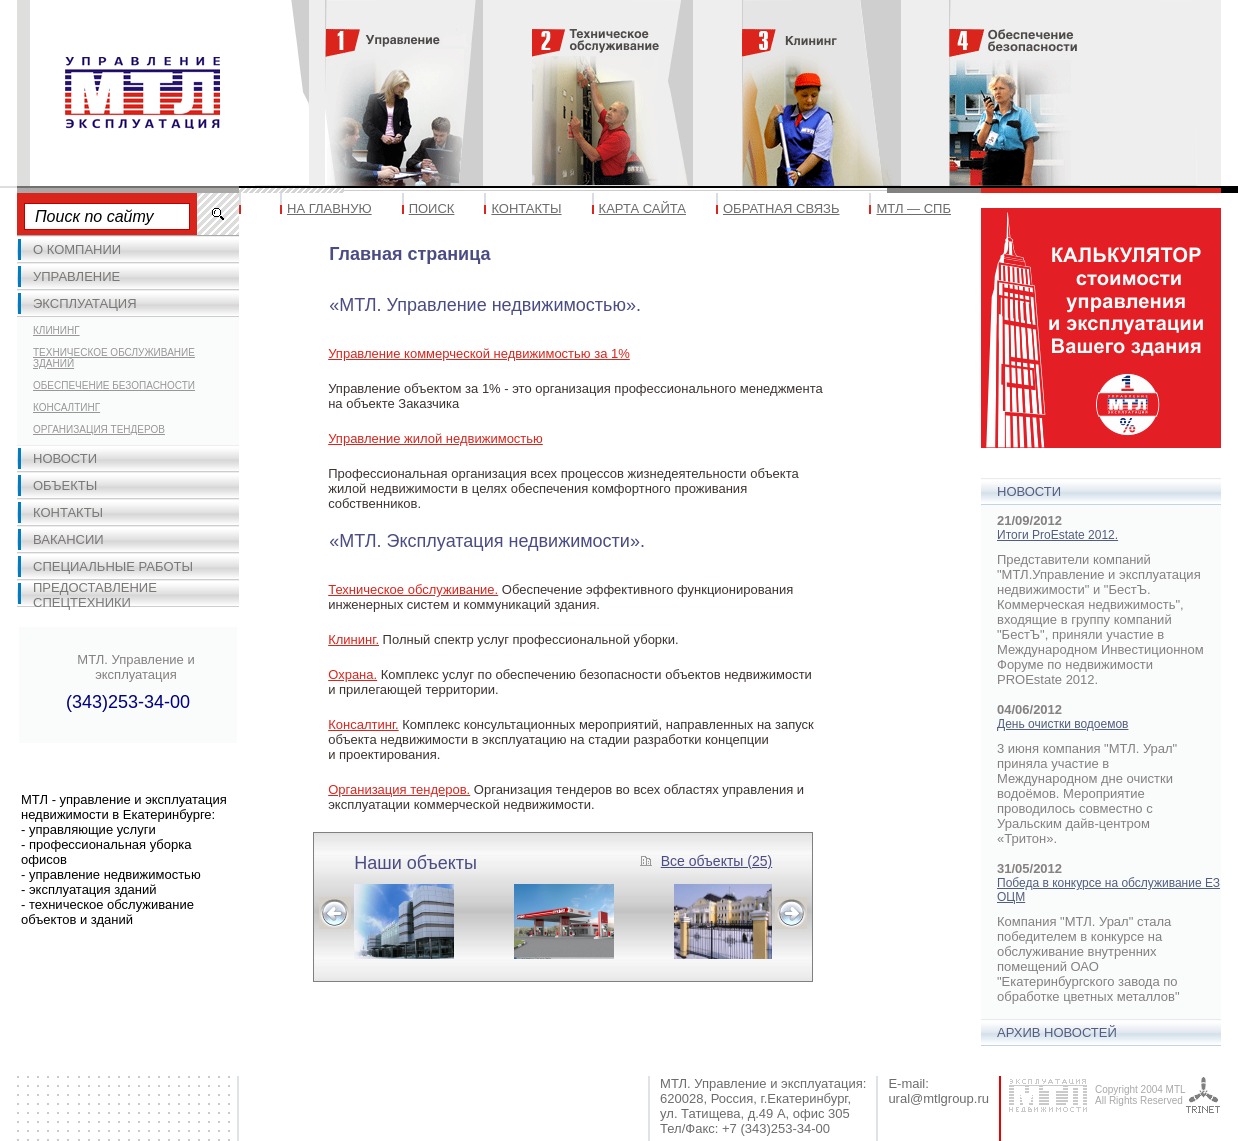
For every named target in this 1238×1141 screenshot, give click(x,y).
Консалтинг (66, 407)
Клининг (56, 330)
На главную (329, 208)
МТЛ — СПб (913, 208)
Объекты (65, 485)
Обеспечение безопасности (114, 385)
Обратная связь (781, 208)
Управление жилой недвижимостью (435, 438)
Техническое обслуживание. (413, 589)
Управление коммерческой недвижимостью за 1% (479, 353)
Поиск (432, 208)
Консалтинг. (363, 724)
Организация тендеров (99, 429)
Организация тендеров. (399, 789)
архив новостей (1057, 1032)
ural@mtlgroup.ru (938, 1098)
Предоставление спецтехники (95, 595)
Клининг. (353, 639)
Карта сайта (642, 208)
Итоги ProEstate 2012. (1057, 535)
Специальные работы (113, 566)
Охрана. (352, 674)
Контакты (68, 512)
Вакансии (68, 539)
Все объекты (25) (716, 861)
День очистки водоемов (1062, 724)
